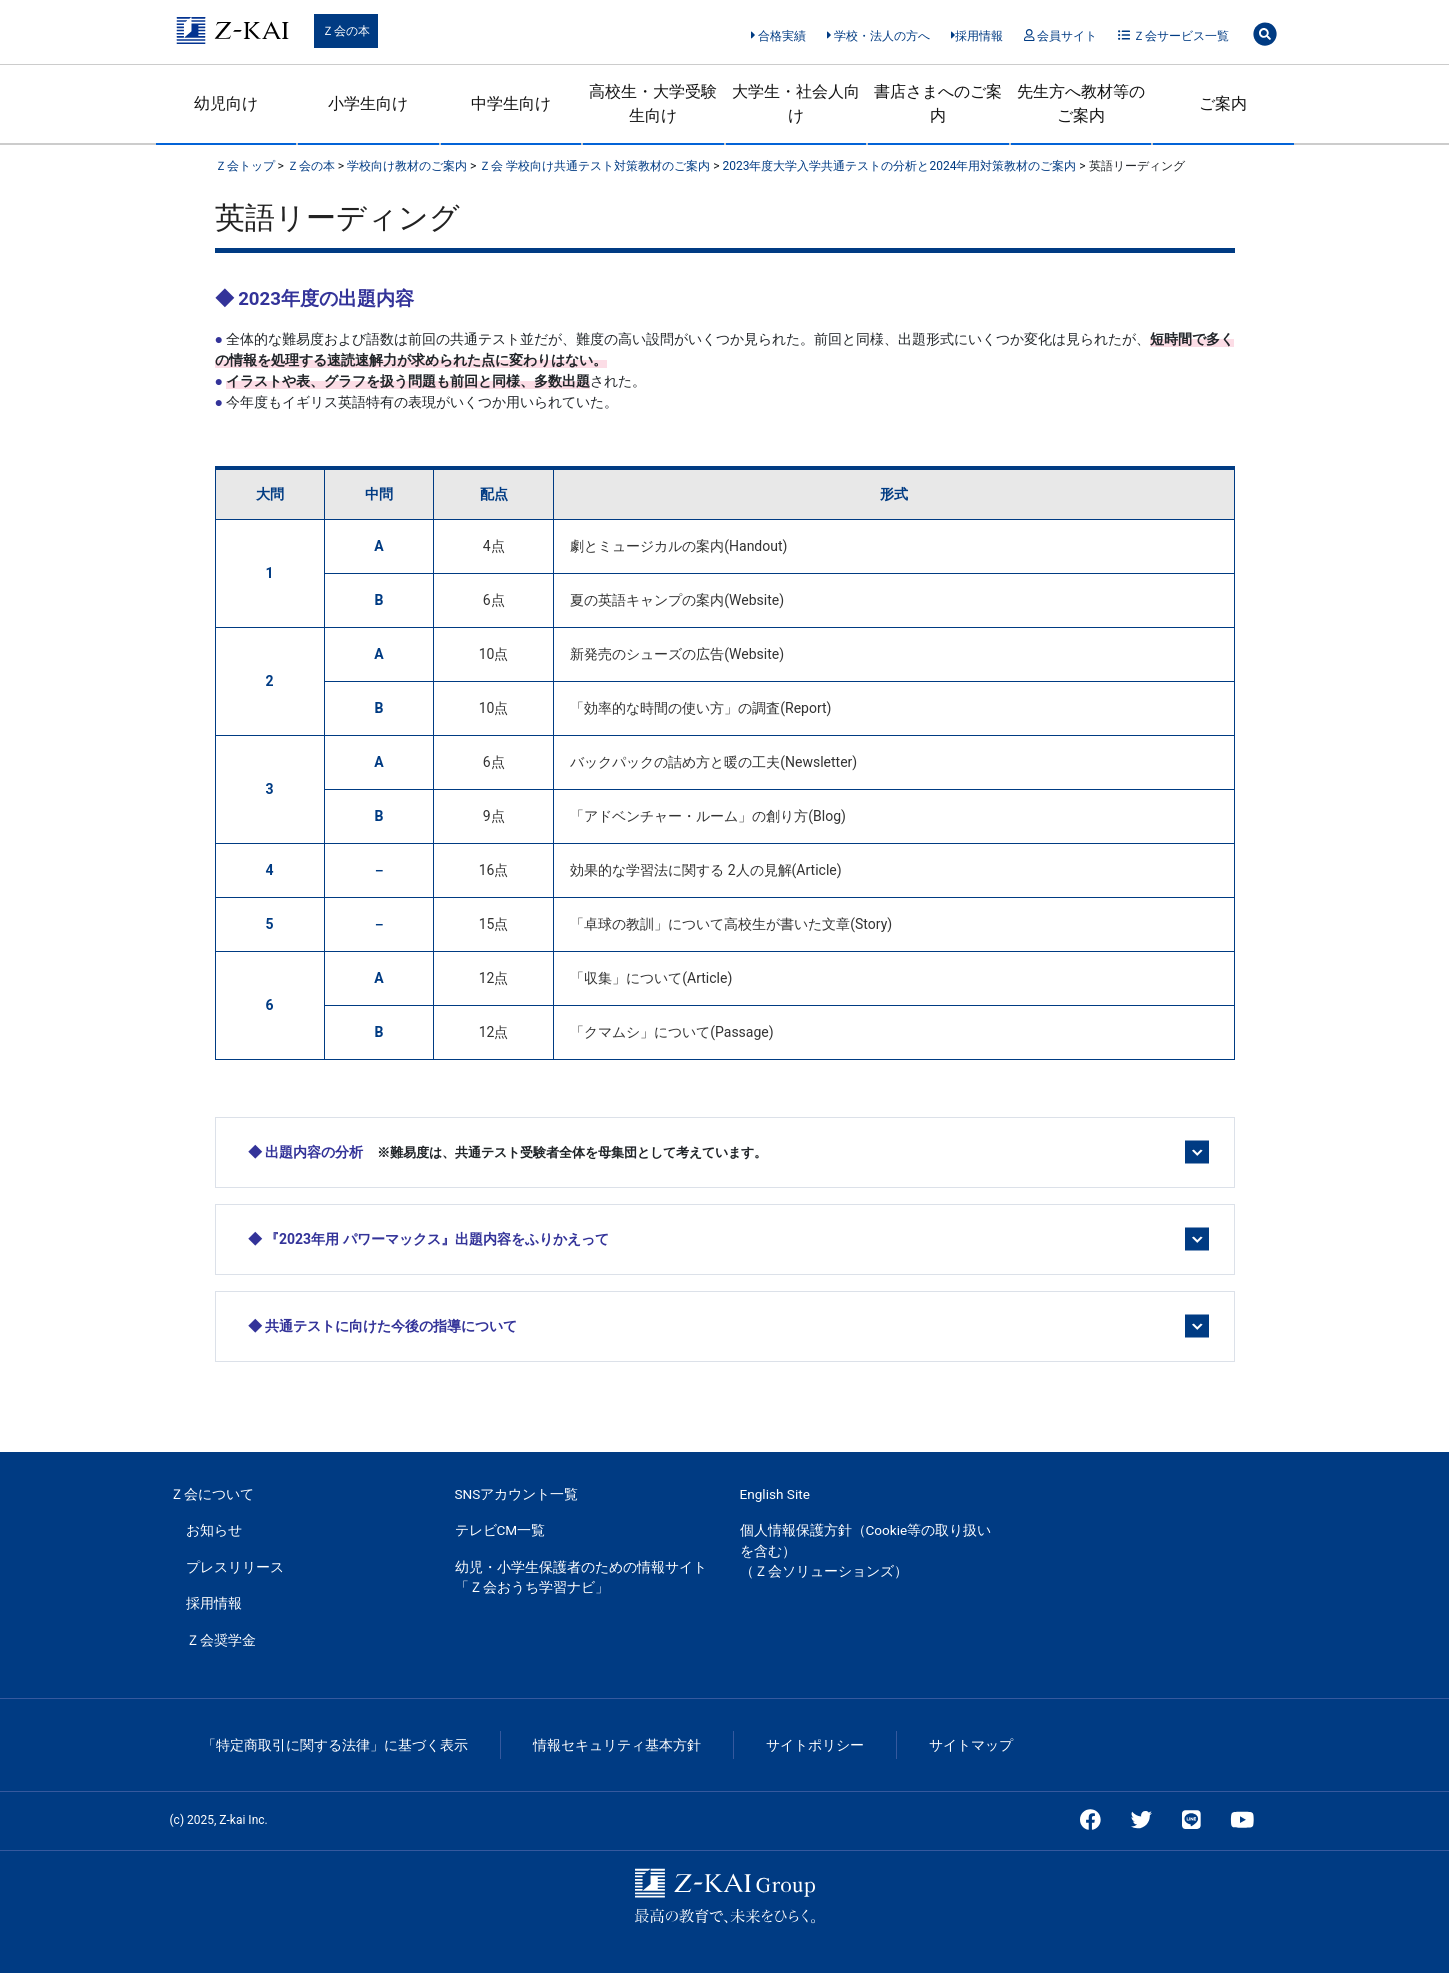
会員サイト (1060, 36)
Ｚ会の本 (346, 31)
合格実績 (778, 36)
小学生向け (368, 103)
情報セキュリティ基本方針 (617, 1745)
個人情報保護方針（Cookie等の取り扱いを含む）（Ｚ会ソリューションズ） (866, 1550)
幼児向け (226, 103)
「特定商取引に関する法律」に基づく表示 (335, 1745)
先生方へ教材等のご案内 (1081, 103)
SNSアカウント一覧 (517, 1494)
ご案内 (1223, 103)
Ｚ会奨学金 (221, 1640)
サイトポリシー (815, 1745)
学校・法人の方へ (878, 36)
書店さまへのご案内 (938, 103)
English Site (775, 1494)
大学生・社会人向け (796, 103)
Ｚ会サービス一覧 (1173, 36)
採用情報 (977, 36)
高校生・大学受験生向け (653, 103)
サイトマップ (971, 1745)
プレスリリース (235, 1567)
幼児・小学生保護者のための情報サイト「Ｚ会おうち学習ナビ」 (581, 1577)
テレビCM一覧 (500, 1530)
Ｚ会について (212, 1494)
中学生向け (511, 103)
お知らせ (214, 1530)
